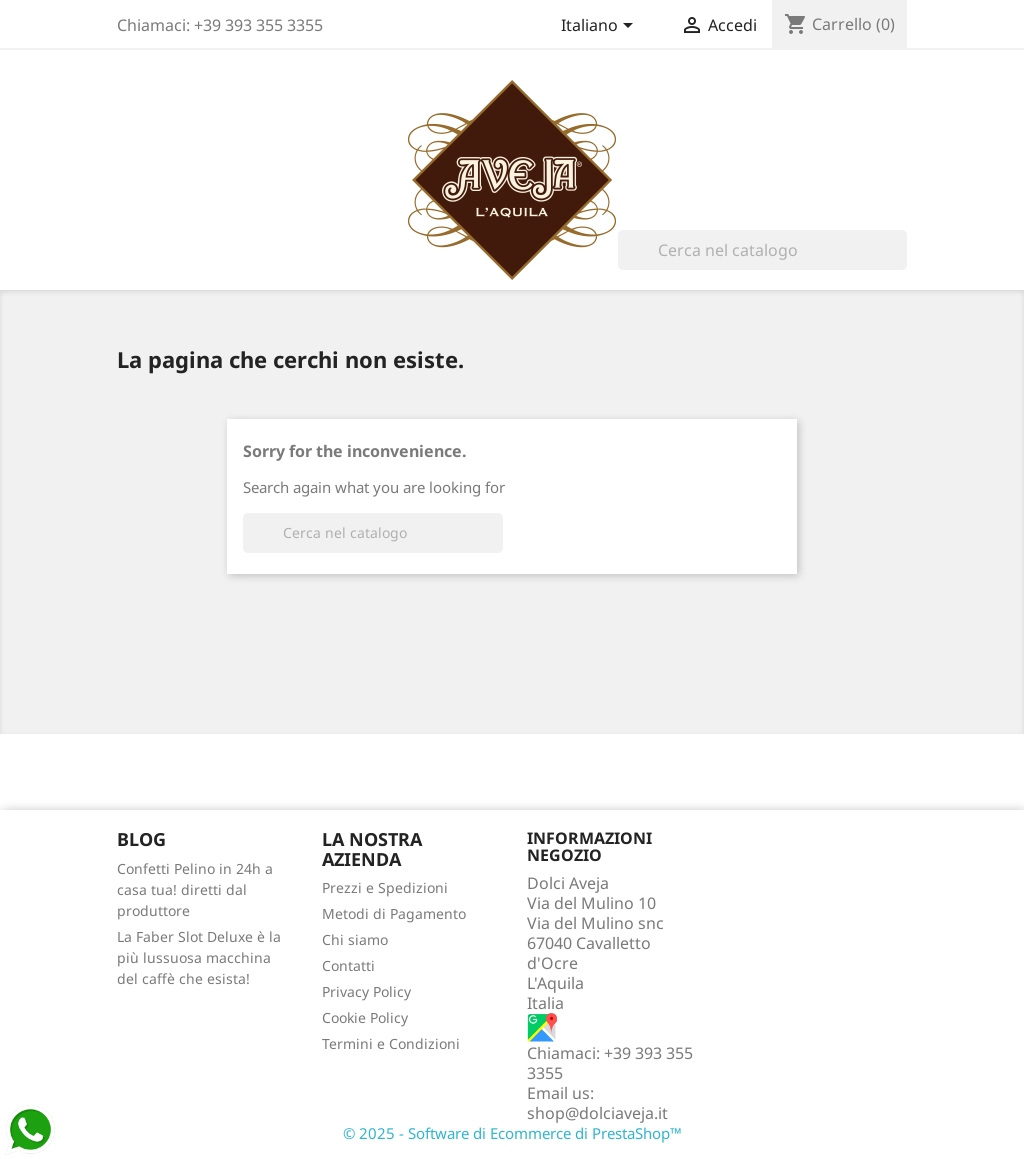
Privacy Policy (366, 991)
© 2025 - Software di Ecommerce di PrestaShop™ (512, 1133)
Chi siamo (355, 939)
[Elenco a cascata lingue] (600, 27)
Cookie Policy (365, 1017)
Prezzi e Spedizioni (385, 887)
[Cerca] (762, 250)
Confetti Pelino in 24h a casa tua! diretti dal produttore (195, 889)
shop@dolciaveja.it (597, 1113)
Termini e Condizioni (391, 1043)
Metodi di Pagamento (394, 913)
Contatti (348, 965)
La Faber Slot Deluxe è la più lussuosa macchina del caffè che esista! (199, 957)
